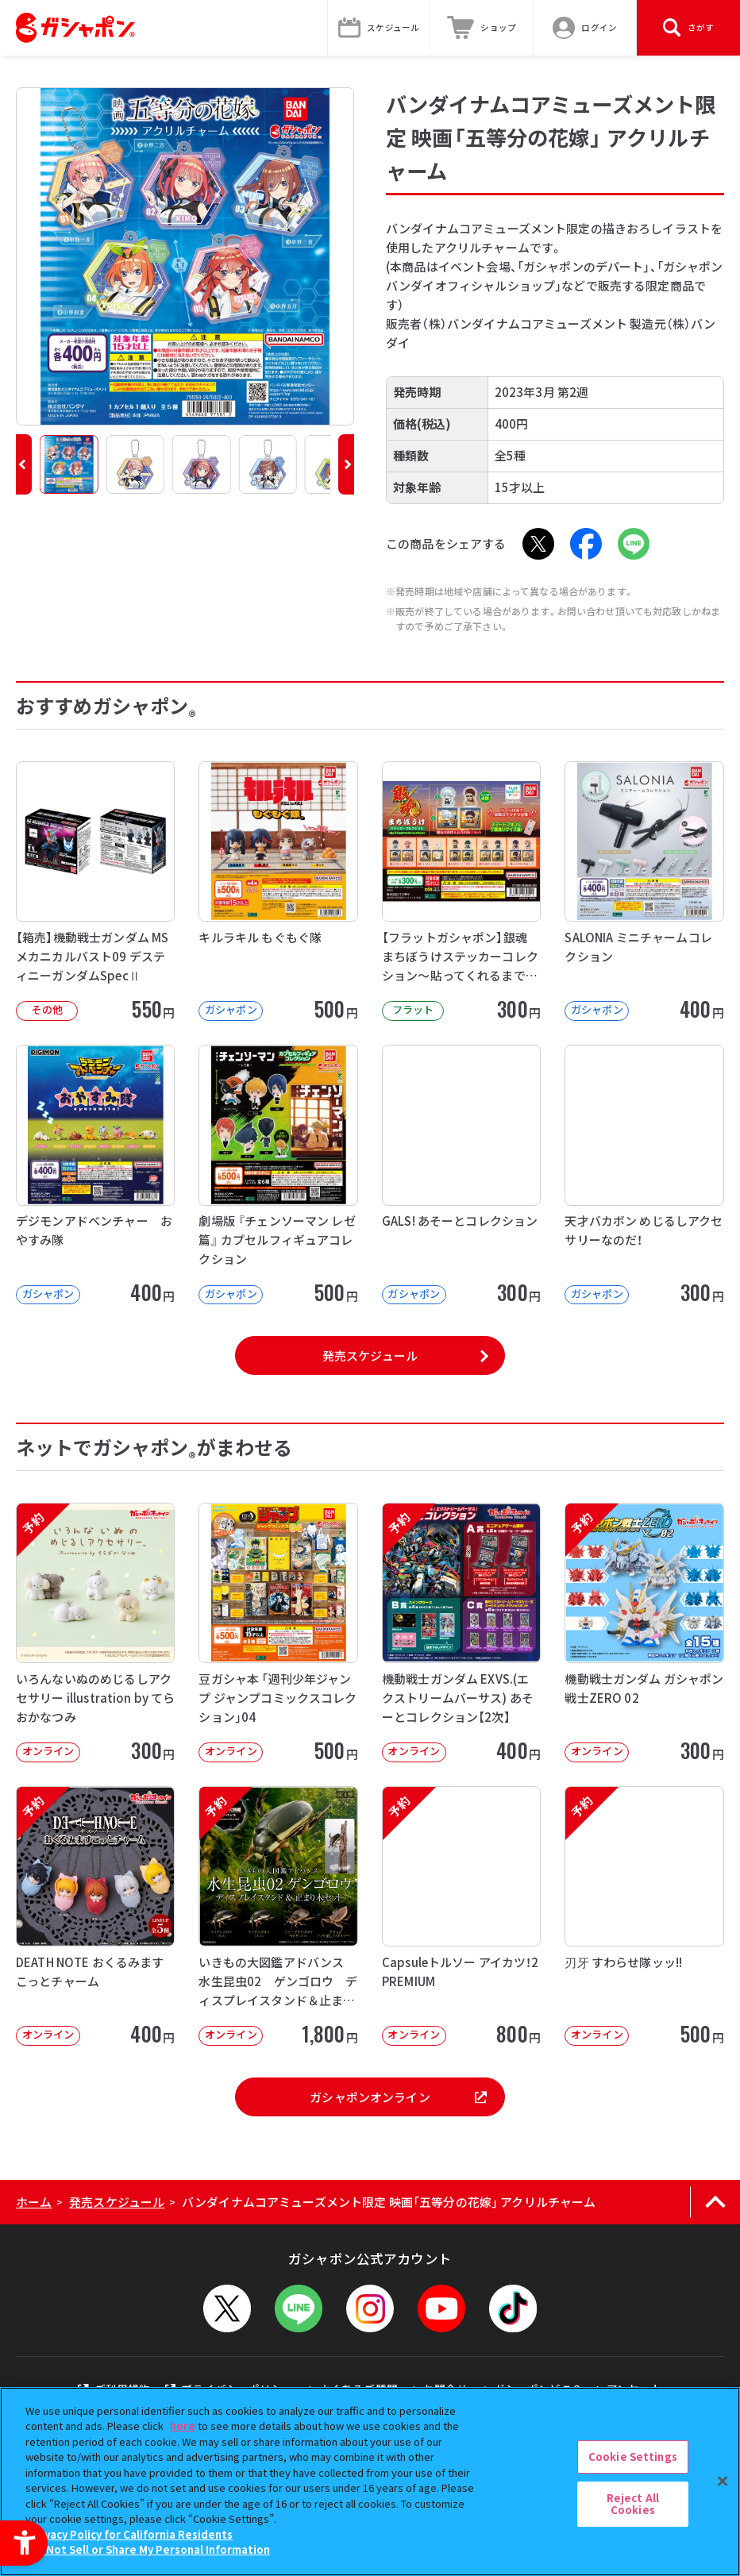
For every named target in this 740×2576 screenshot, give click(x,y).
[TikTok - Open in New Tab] (513, 2308)
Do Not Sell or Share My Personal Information (149, 2549)
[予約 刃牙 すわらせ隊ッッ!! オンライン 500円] (644, 1916)
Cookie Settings (632, 2456)
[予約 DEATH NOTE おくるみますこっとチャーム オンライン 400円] (95, 1916)
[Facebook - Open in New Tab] (586, 544)
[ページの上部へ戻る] (715, 2202)
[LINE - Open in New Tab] (633, 544)
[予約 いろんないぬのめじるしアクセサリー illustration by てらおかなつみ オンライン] (95, 1632)
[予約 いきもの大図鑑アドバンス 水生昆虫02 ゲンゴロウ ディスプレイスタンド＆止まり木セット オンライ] (277, 1916)
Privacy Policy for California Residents (131, 2534)
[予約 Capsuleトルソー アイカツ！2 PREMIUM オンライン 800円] (461, 1916)
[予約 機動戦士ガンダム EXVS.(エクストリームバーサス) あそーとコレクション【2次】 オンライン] (461, 1632)
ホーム (34, 2201)
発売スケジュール (370, 1355)
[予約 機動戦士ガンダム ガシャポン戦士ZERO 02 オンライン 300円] (644, 1632)
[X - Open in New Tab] (538, 544)
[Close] (722, 2480)
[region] (370, 2481)
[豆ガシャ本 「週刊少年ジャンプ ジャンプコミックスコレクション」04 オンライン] (277, 1632)
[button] (24, 464)
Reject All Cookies (633, 2504)
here (182, 2425)
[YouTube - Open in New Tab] (441, 2308)
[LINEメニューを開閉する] (298, 2308)
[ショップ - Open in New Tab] (482, 28)
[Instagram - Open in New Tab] (370, 2308)
